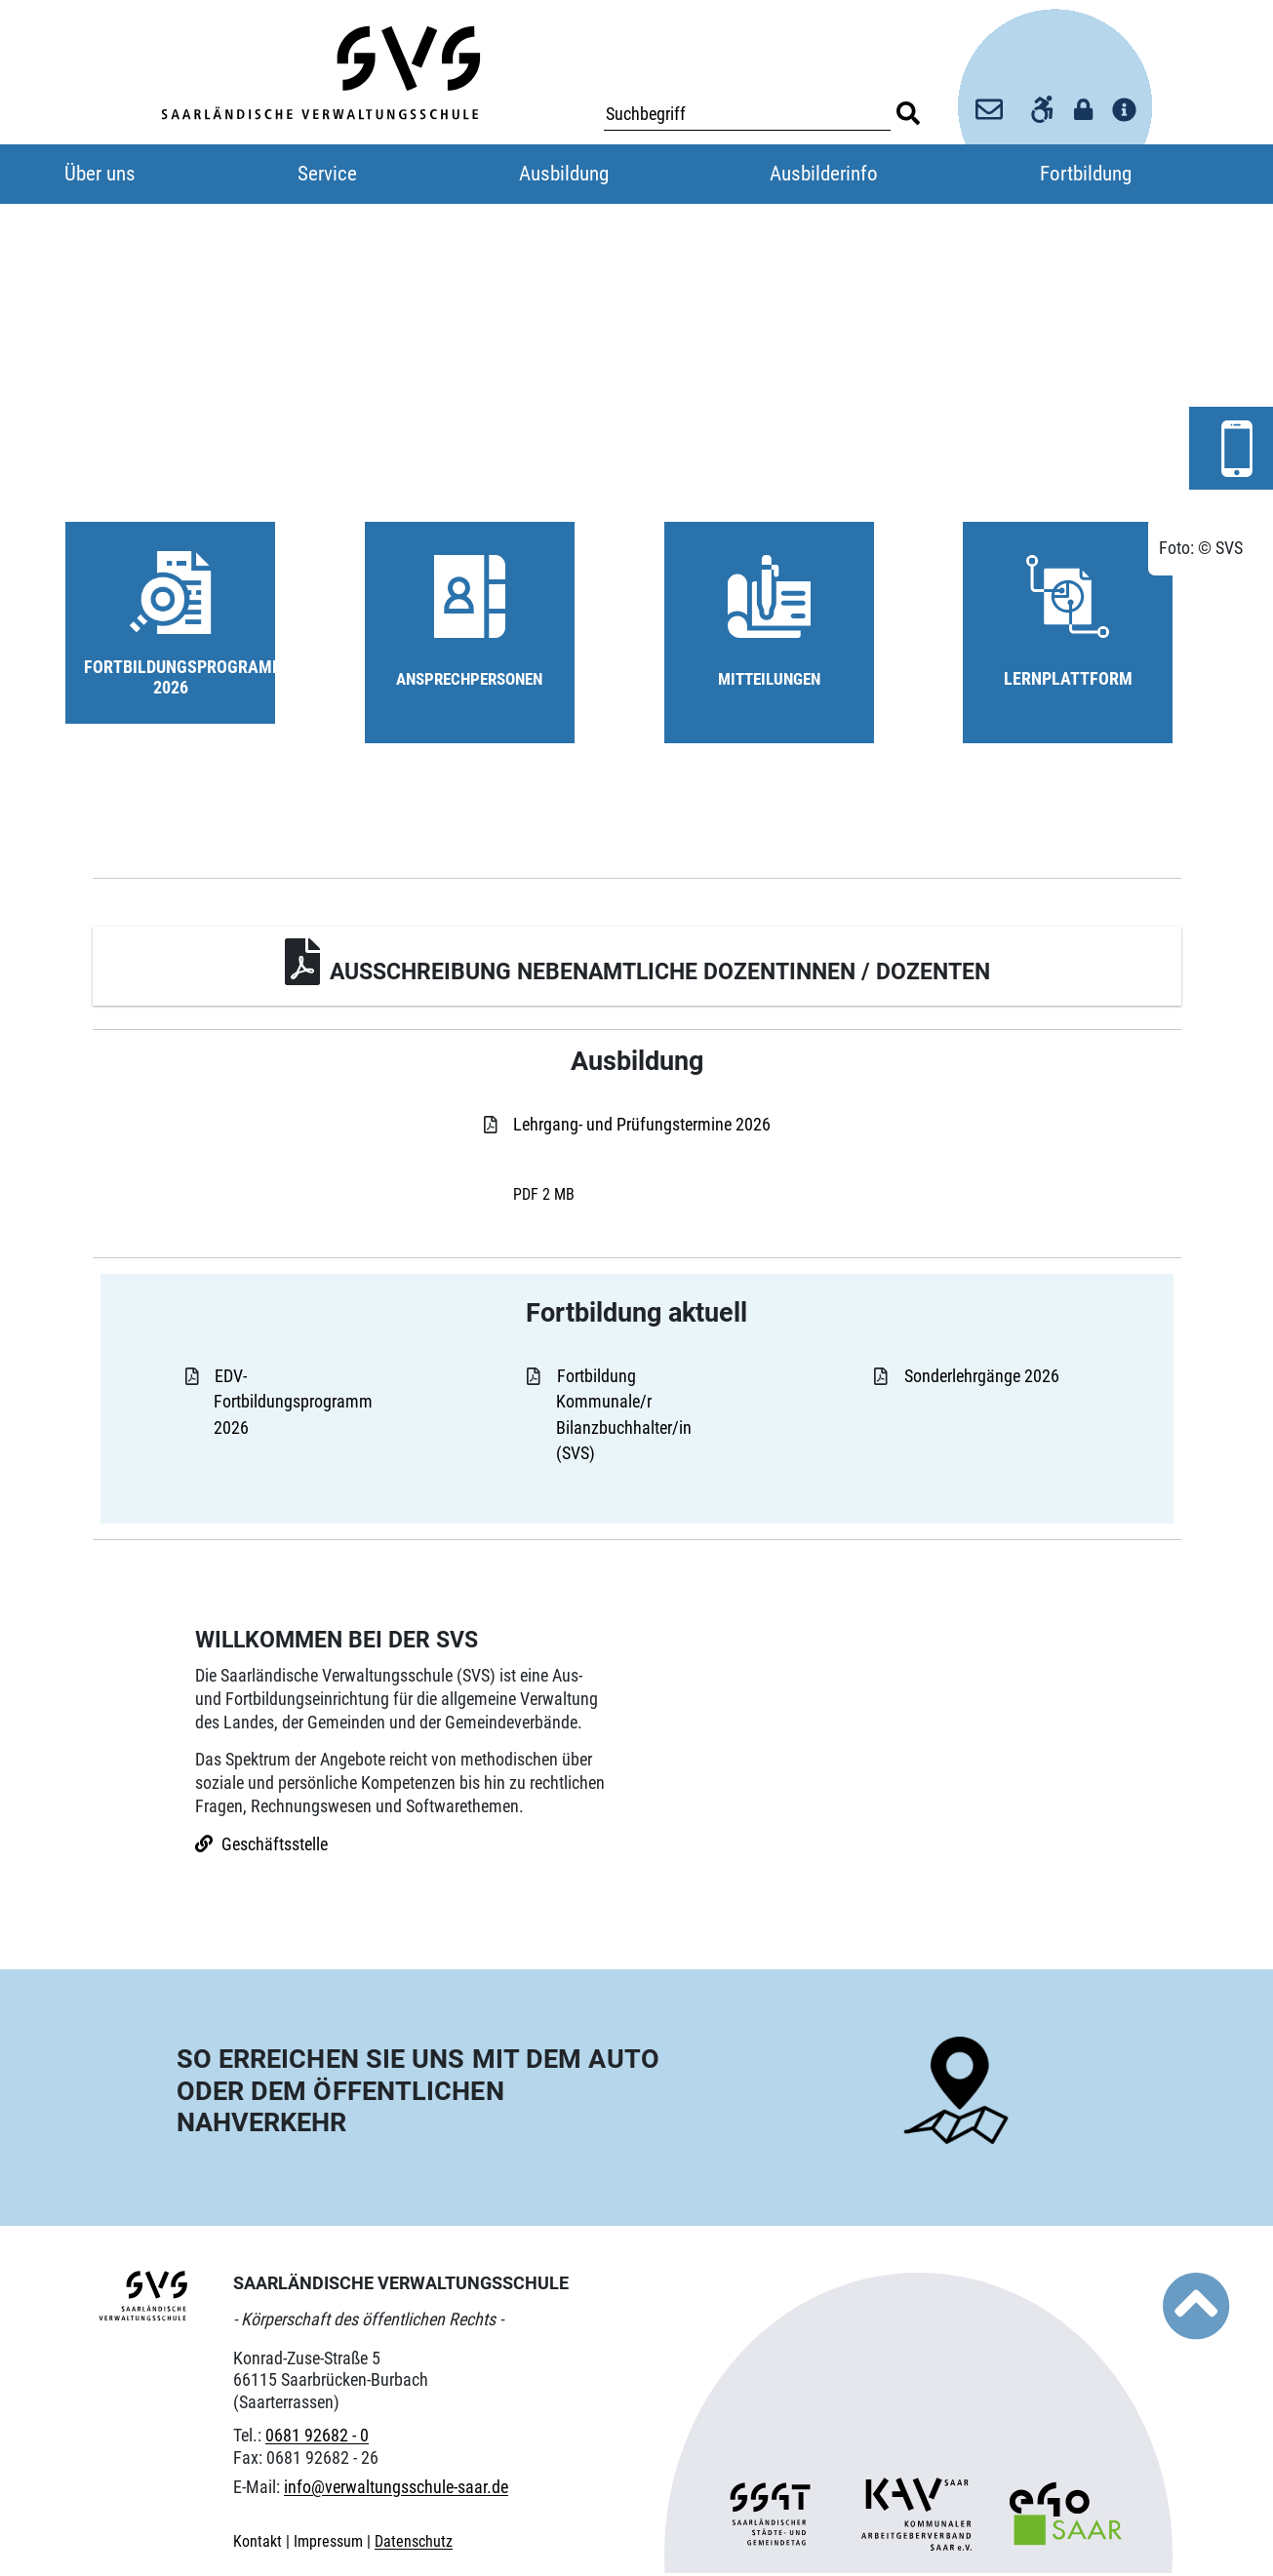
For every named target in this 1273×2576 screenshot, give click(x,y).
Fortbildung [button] (1086, 173)
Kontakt (259, 2544)
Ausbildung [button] (564, 173)
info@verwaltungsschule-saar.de (396, 2490)
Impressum (330, 2544)
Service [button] (327, 173)
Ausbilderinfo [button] (824, 173)
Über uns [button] (100, 173)
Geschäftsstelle (274, 1847)
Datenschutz (414, 2544)
